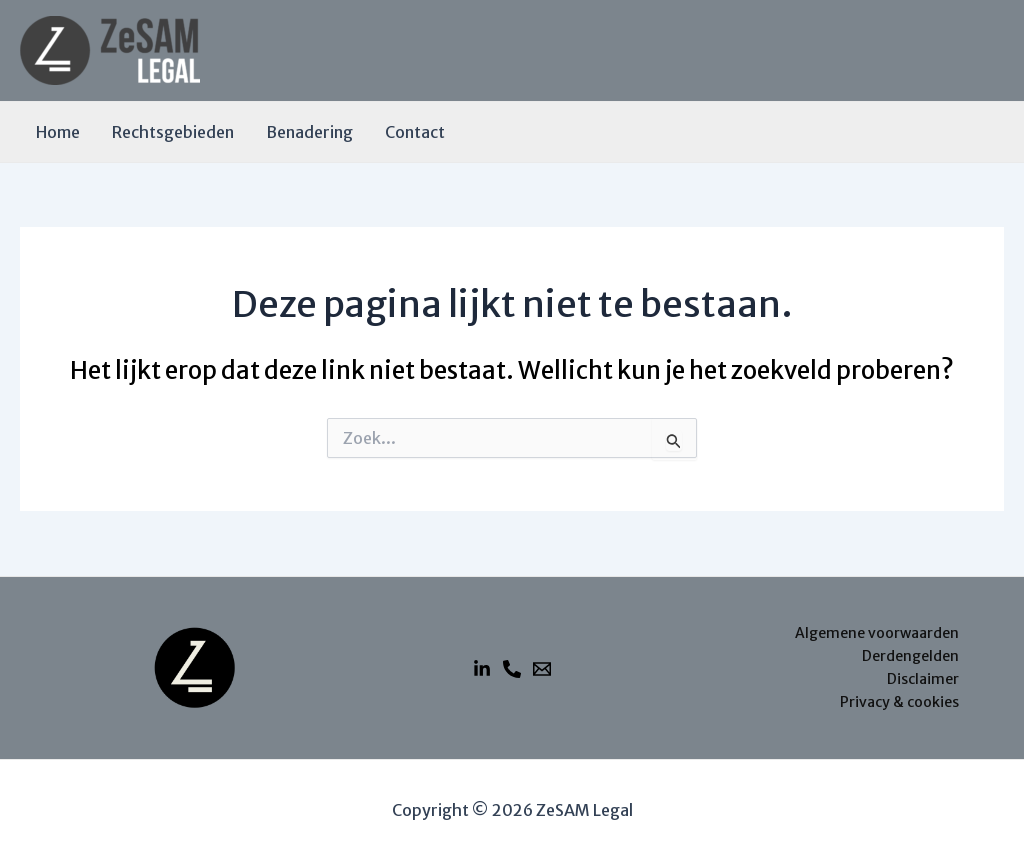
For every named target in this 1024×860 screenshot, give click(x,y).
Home (58, 132)
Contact (415, 132)
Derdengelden (910, 656)
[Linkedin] (482, 669)
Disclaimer (923, 679)
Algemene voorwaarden (877, 633)
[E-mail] (542, 669)
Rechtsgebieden (173, 132)
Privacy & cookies (899, 702)
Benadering (309, 132)
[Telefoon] (512, 669)
